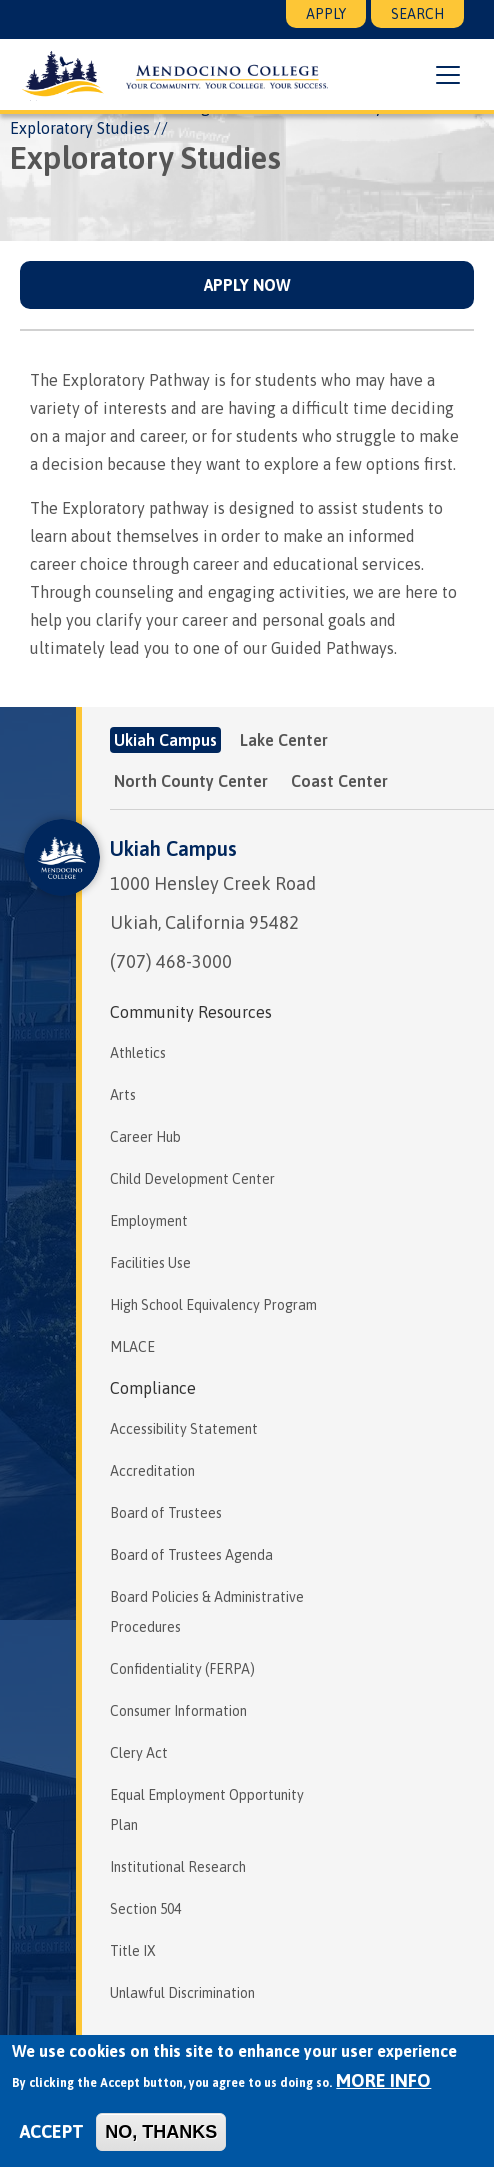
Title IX (133, 1951)
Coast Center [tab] (339, 781)
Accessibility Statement (184, 1429)
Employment (149, 1221)
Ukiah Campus (173, 848)
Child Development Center (192, 1179)
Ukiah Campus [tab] (165, 740)
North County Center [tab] (191, 781)
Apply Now (247, 285)
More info (383, 2080)
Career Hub (145, 1137)
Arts (123, 1095)
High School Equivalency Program (213, 1305)
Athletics (138, 1053)
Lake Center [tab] (284, 740)
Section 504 (145, 1909)
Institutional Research (178, 1867)
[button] (448, 75)
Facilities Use (150, 1263)
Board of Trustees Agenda (191, 1555)
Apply (326, 14)
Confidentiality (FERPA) (182, 1669)
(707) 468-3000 (171, 961)
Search (417, 14)
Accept (52, 2131)
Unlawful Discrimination (182, 1993)
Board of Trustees (166, 1513)
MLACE (132, 1347)
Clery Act (139, 1753)
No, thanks (161, 2132)
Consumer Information (178, 1711)
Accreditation (152, 1471)
